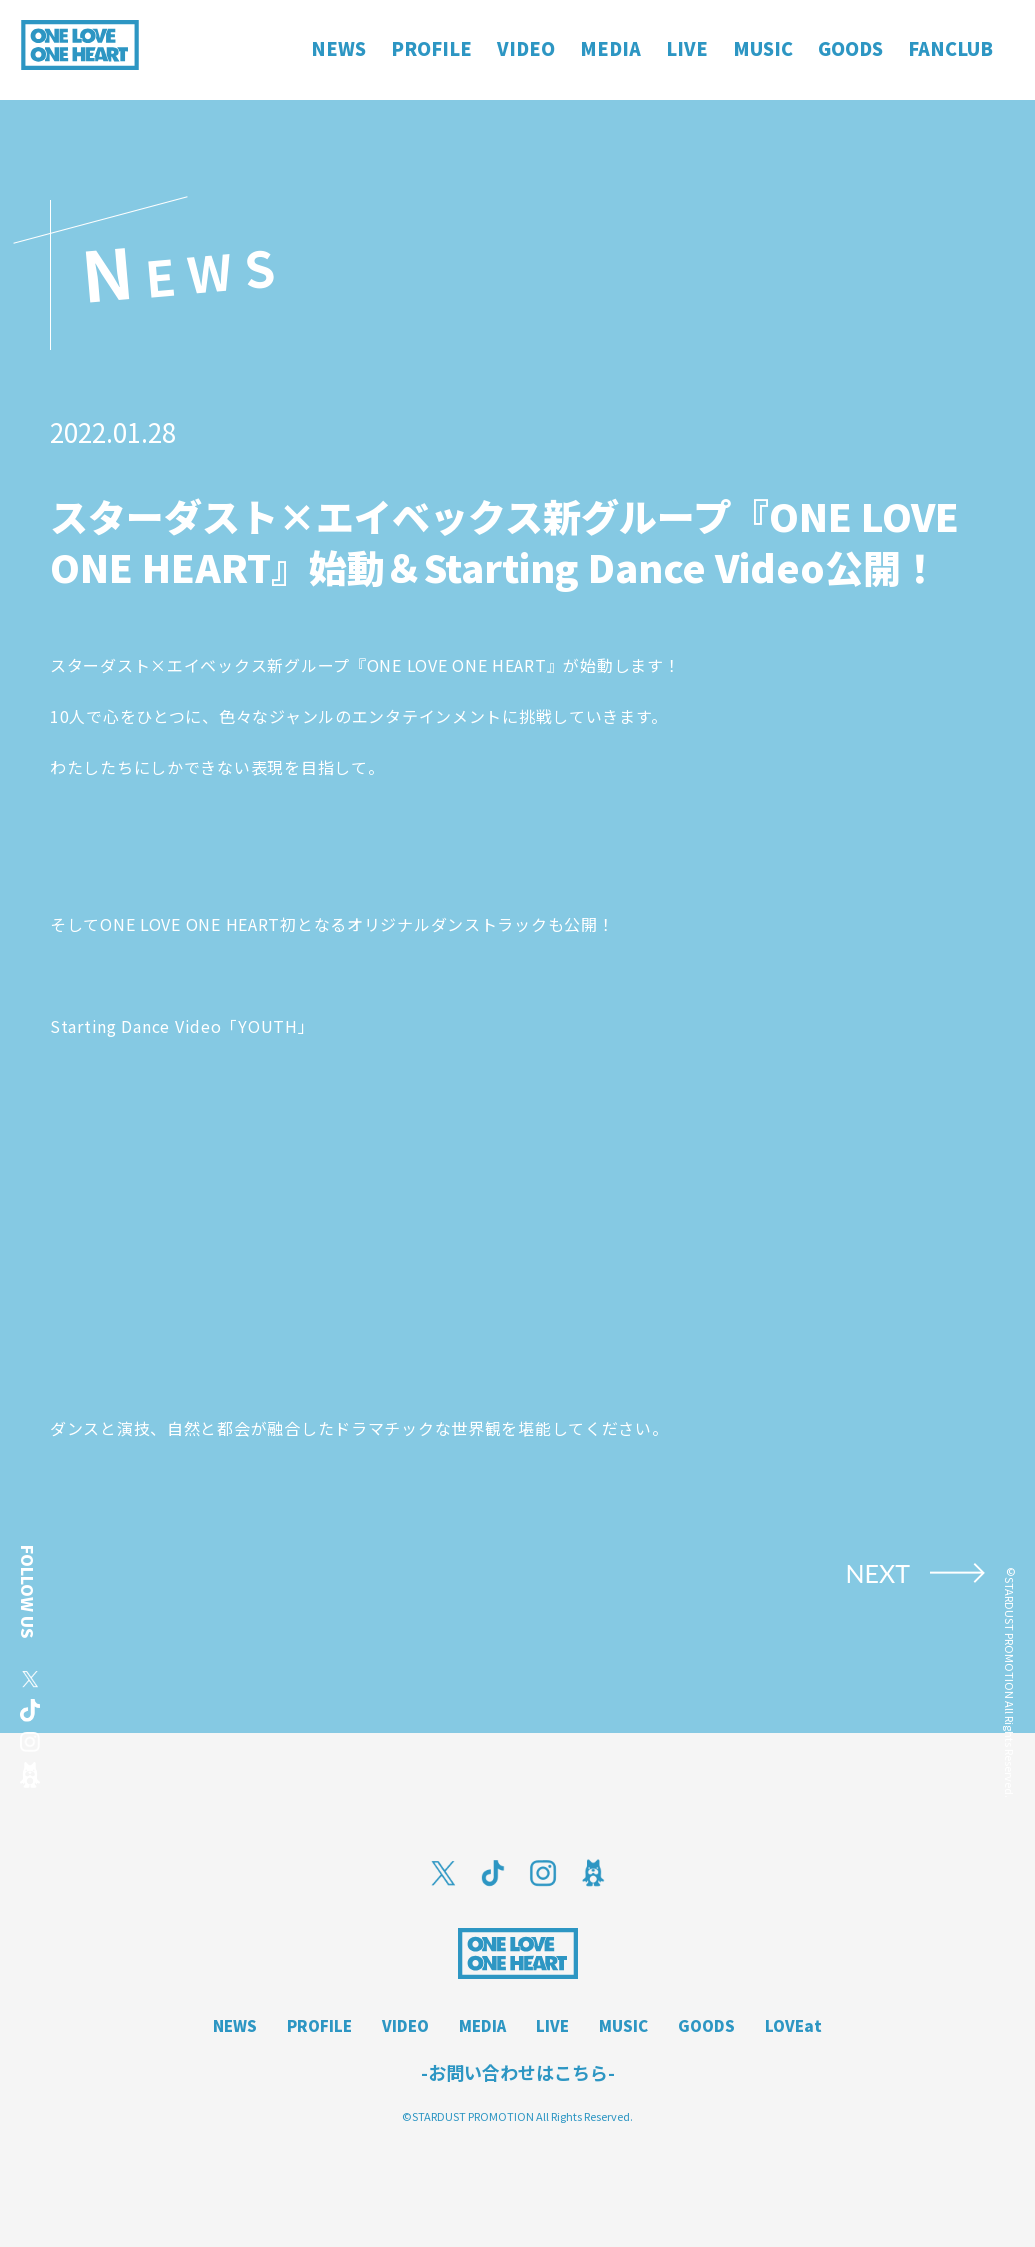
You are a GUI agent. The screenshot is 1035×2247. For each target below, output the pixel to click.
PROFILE (319, 2025)
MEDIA (482, 2025)
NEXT (877, 1573)
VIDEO (405, 2025)
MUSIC (623, 2025)
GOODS (706, 2025)
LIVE (552, 2025)
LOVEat (793, 2025)
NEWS (235, 2025)
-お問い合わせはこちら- (518, 2072)
